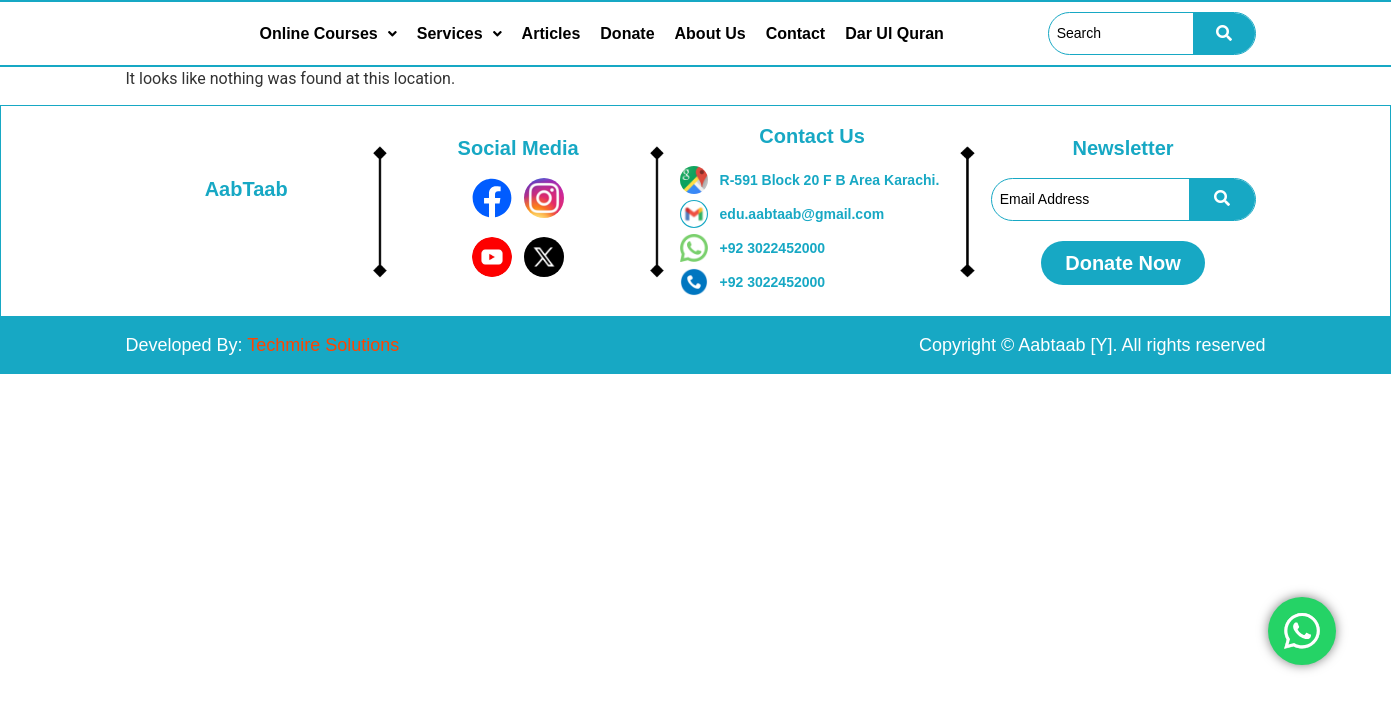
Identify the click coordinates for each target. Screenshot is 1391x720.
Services (459, 34)
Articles (551, 34)
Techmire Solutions (323, 345)
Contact (796, 34)
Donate (627, 34)
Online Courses (328, 34)
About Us (710, 34)
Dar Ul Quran (894, 34)
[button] (328, 34)
